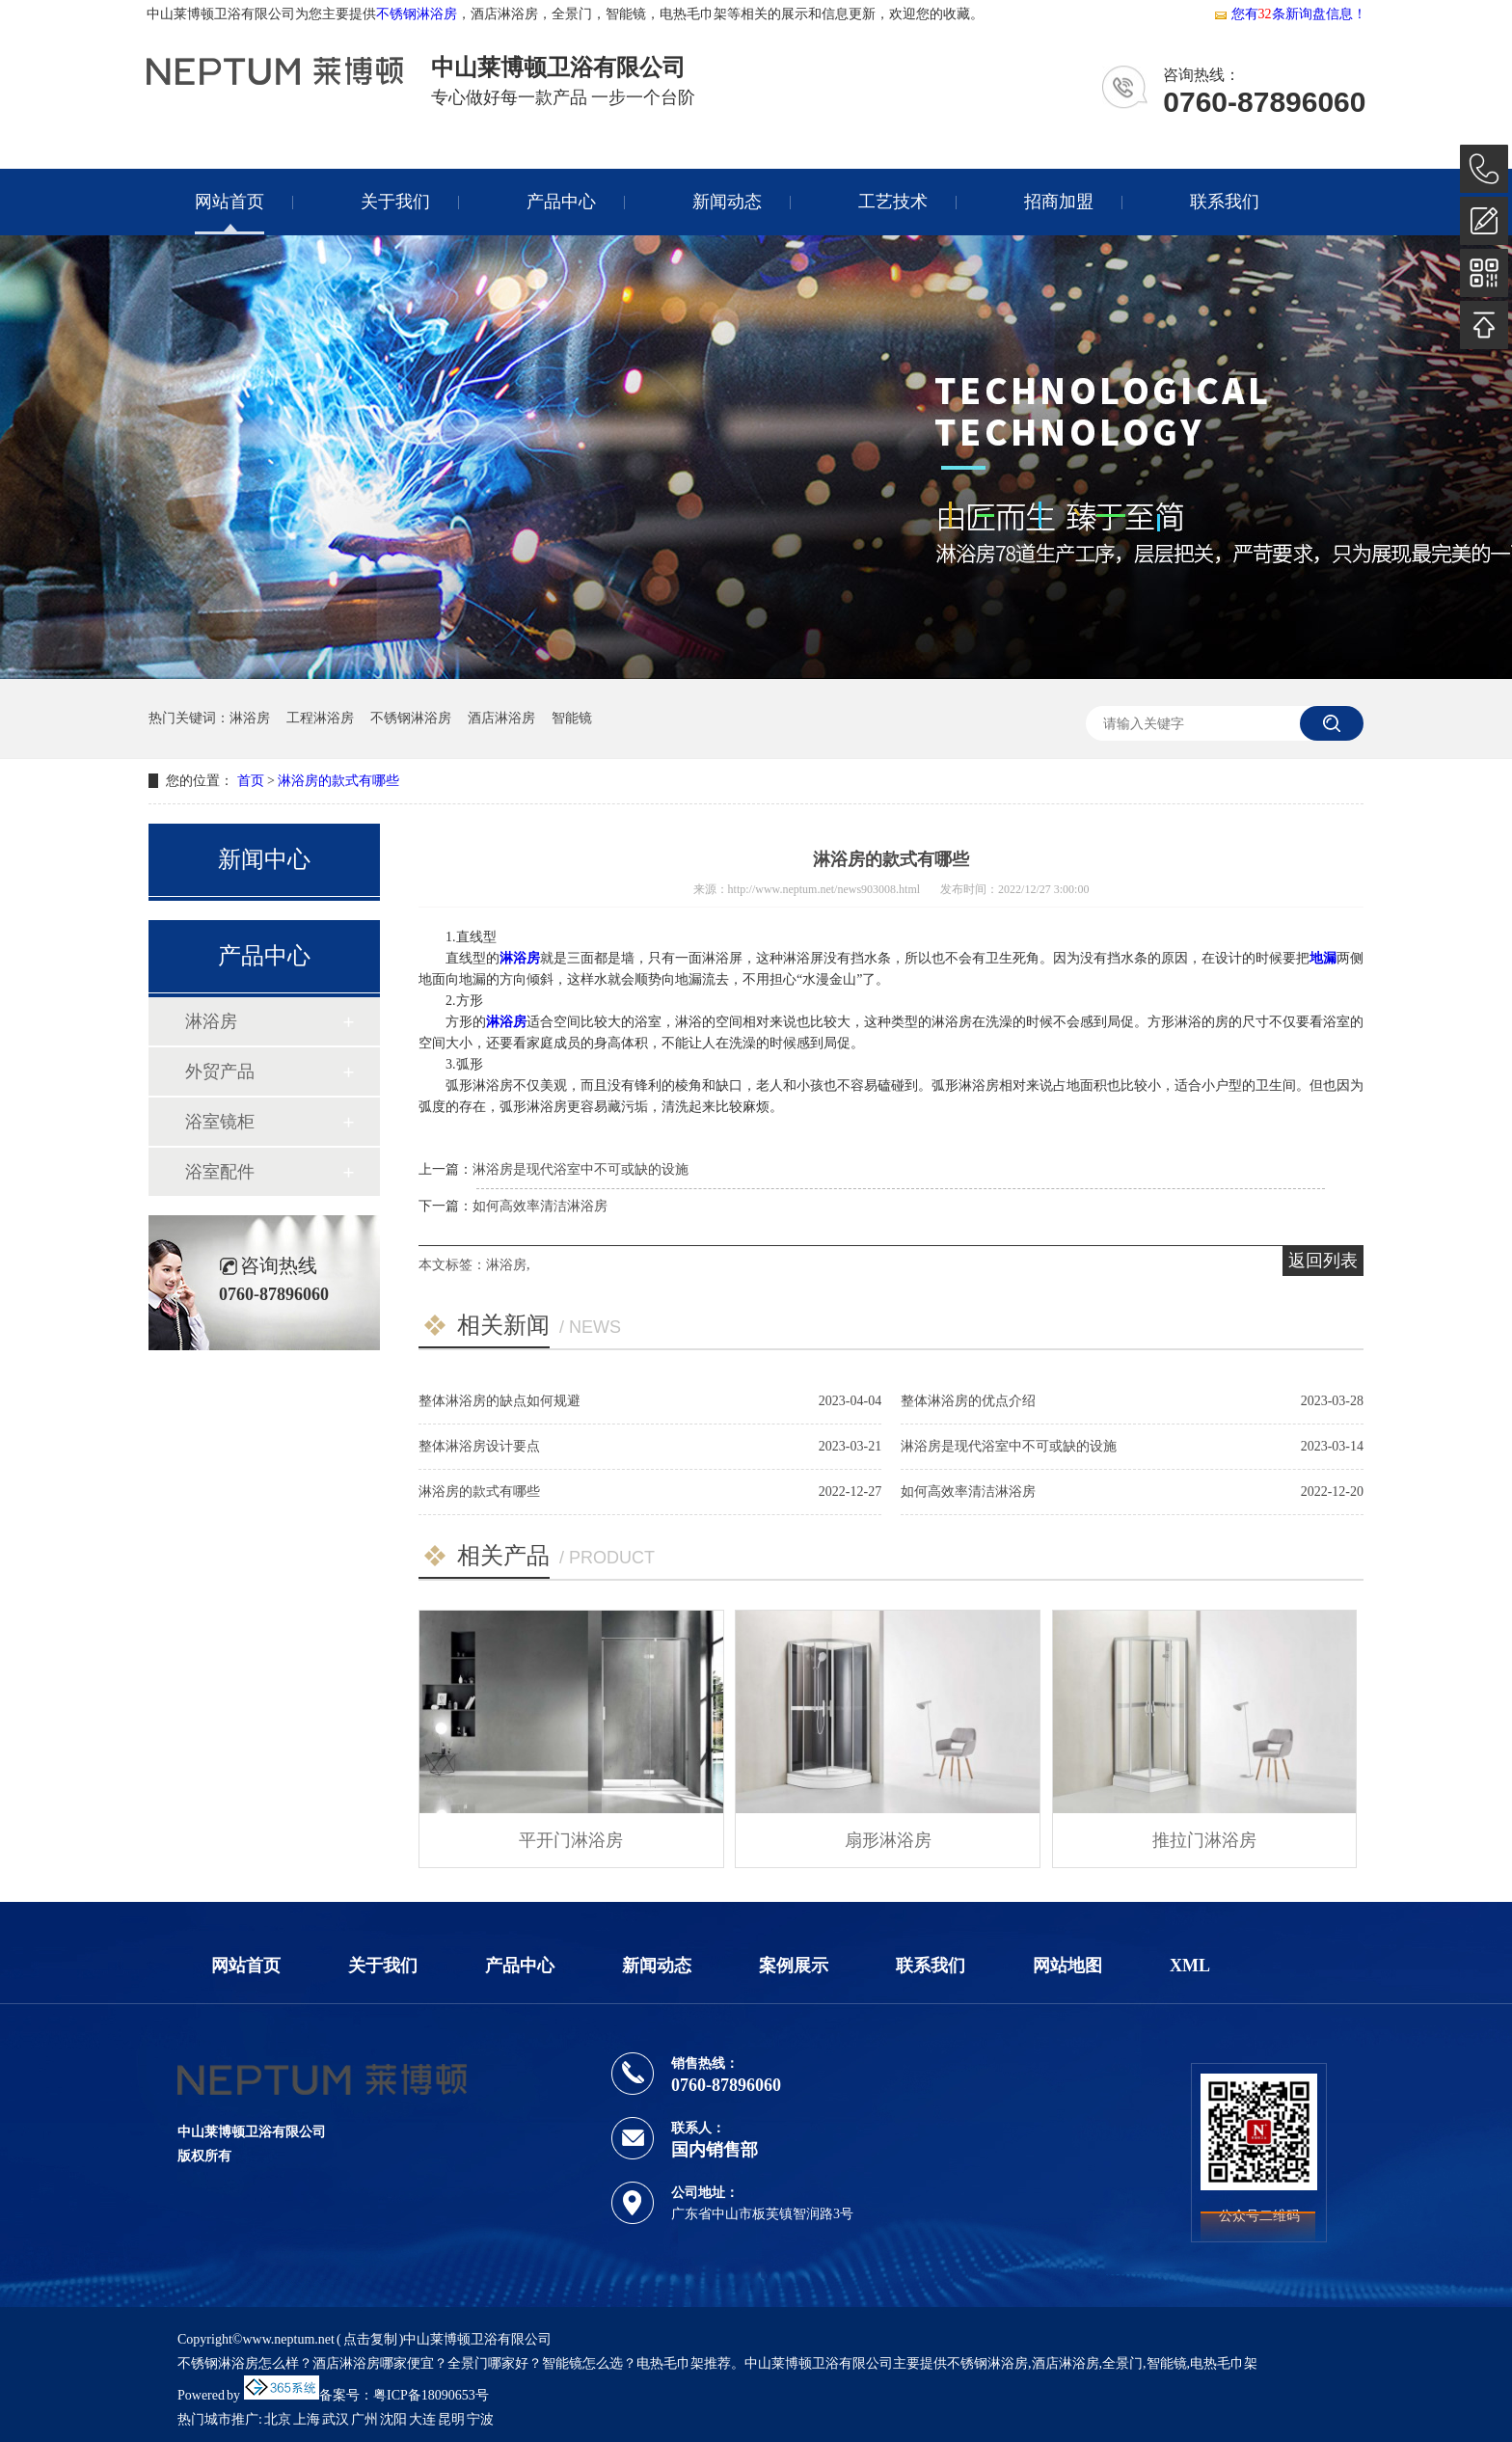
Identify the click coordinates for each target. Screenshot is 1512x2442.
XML (1190, 1965)
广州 (364, 2419)
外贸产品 (220, 1071)
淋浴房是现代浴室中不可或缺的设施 (580, 1169)
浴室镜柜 (220, 1121)
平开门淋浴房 (571, 1840)
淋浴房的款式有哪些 (338, 780)
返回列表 (1323, 1260)
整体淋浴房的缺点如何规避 (499, 1401)
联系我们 (1224, 201)
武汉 (335, 2419)
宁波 (480, 2419)
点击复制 (370, 2339)
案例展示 (793, 1965)
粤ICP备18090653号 (431, 2395)
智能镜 (572, 718)
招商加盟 (1059, 201)
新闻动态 (727, 201)
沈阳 (393, 2419)
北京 (277, 2419)
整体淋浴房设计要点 (479, 1446)
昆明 (451, 2419)
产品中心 (561, 201)
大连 (422, 2419)
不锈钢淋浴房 (416, 14)
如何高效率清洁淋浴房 (540, 1206)
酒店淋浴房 (501, 718)
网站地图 (1067, 1965)
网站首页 (229, 201)
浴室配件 (220, 1171)
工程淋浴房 (320, 718)
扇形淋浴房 (888, 1840)
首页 (250, 780)
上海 (306, 2419)
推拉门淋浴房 (1204, 1840)
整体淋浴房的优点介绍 (968, 1401)
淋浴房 (250, 718)
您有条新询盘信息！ (1289, 14)
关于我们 (395, 201)
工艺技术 (893, 201)
